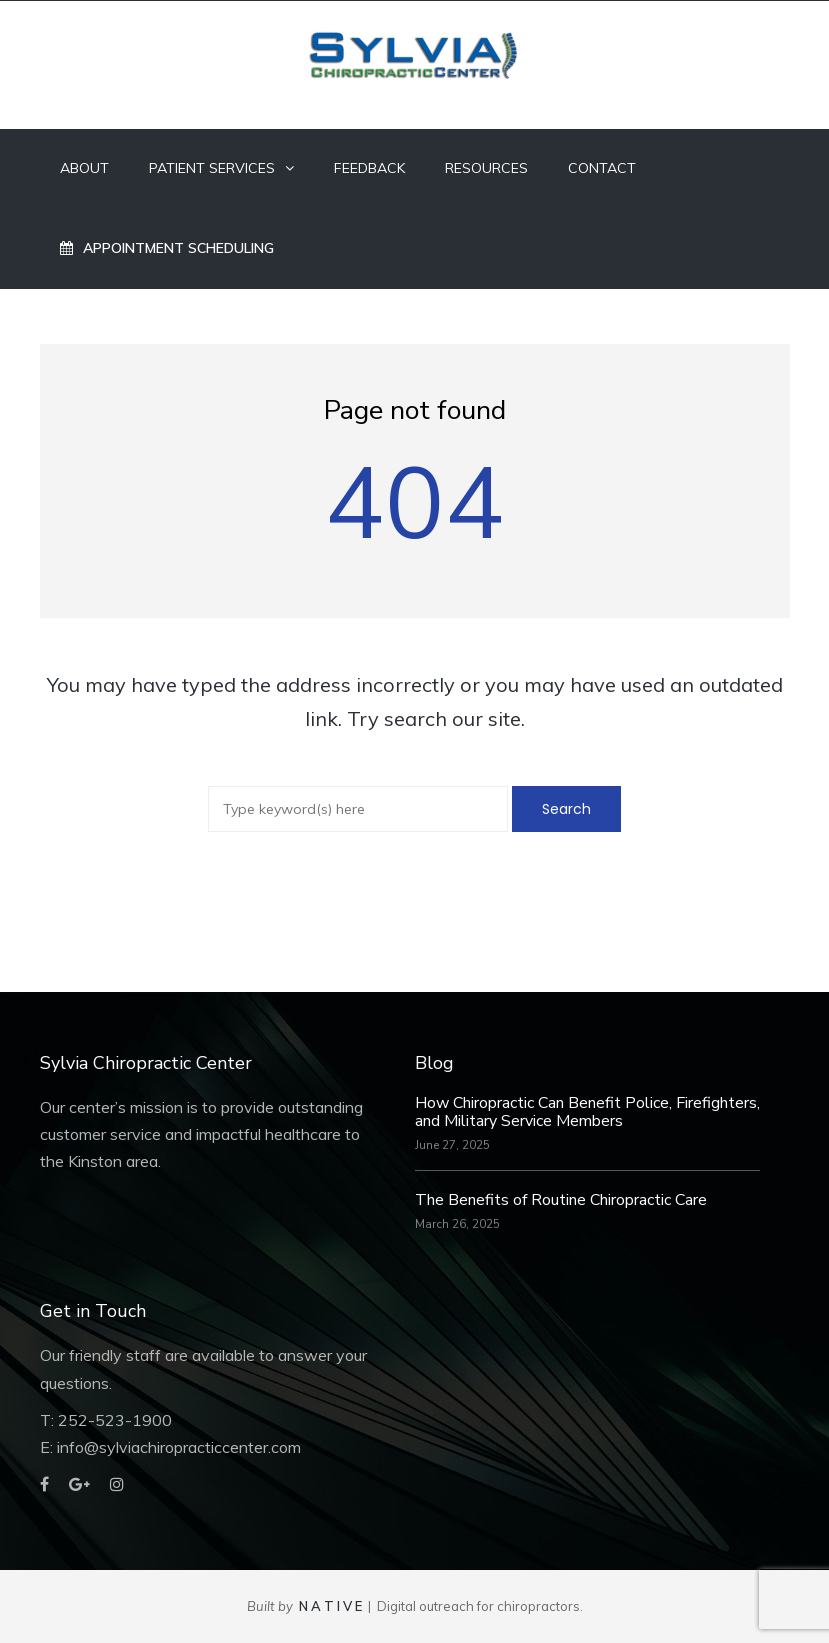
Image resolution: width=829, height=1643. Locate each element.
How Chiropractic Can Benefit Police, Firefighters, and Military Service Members (587, 1112)
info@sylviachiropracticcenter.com (179, 1447)
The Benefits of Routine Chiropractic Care (561, 1200)
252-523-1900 (115, 1420)
